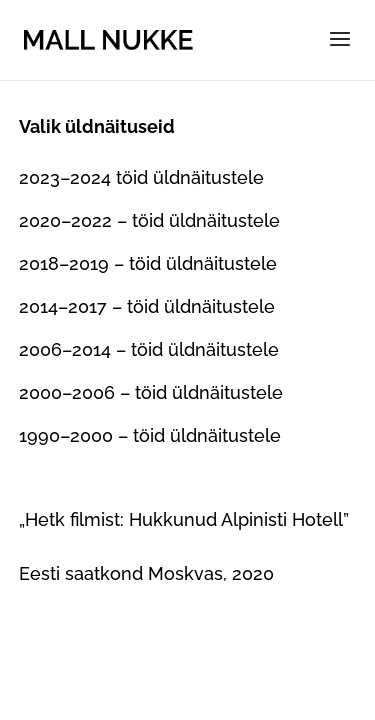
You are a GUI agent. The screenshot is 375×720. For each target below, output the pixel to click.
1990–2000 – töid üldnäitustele (150, 435)
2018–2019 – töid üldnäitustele (148, 263)
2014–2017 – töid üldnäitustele (147, 306)
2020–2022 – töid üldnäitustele (149, 220)
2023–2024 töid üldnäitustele (141, 177)
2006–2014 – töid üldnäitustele (149, 349)
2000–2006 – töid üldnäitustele (151, 392)
